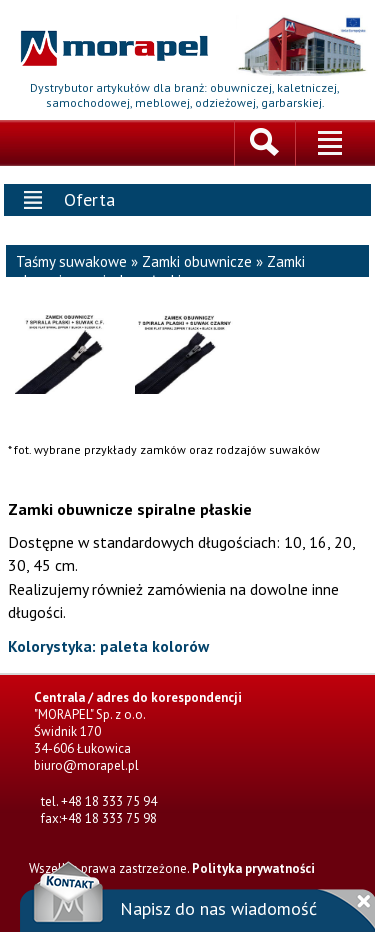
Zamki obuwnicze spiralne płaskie (160, 271)
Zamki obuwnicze (197, 261)
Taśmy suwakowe (71, 261)
